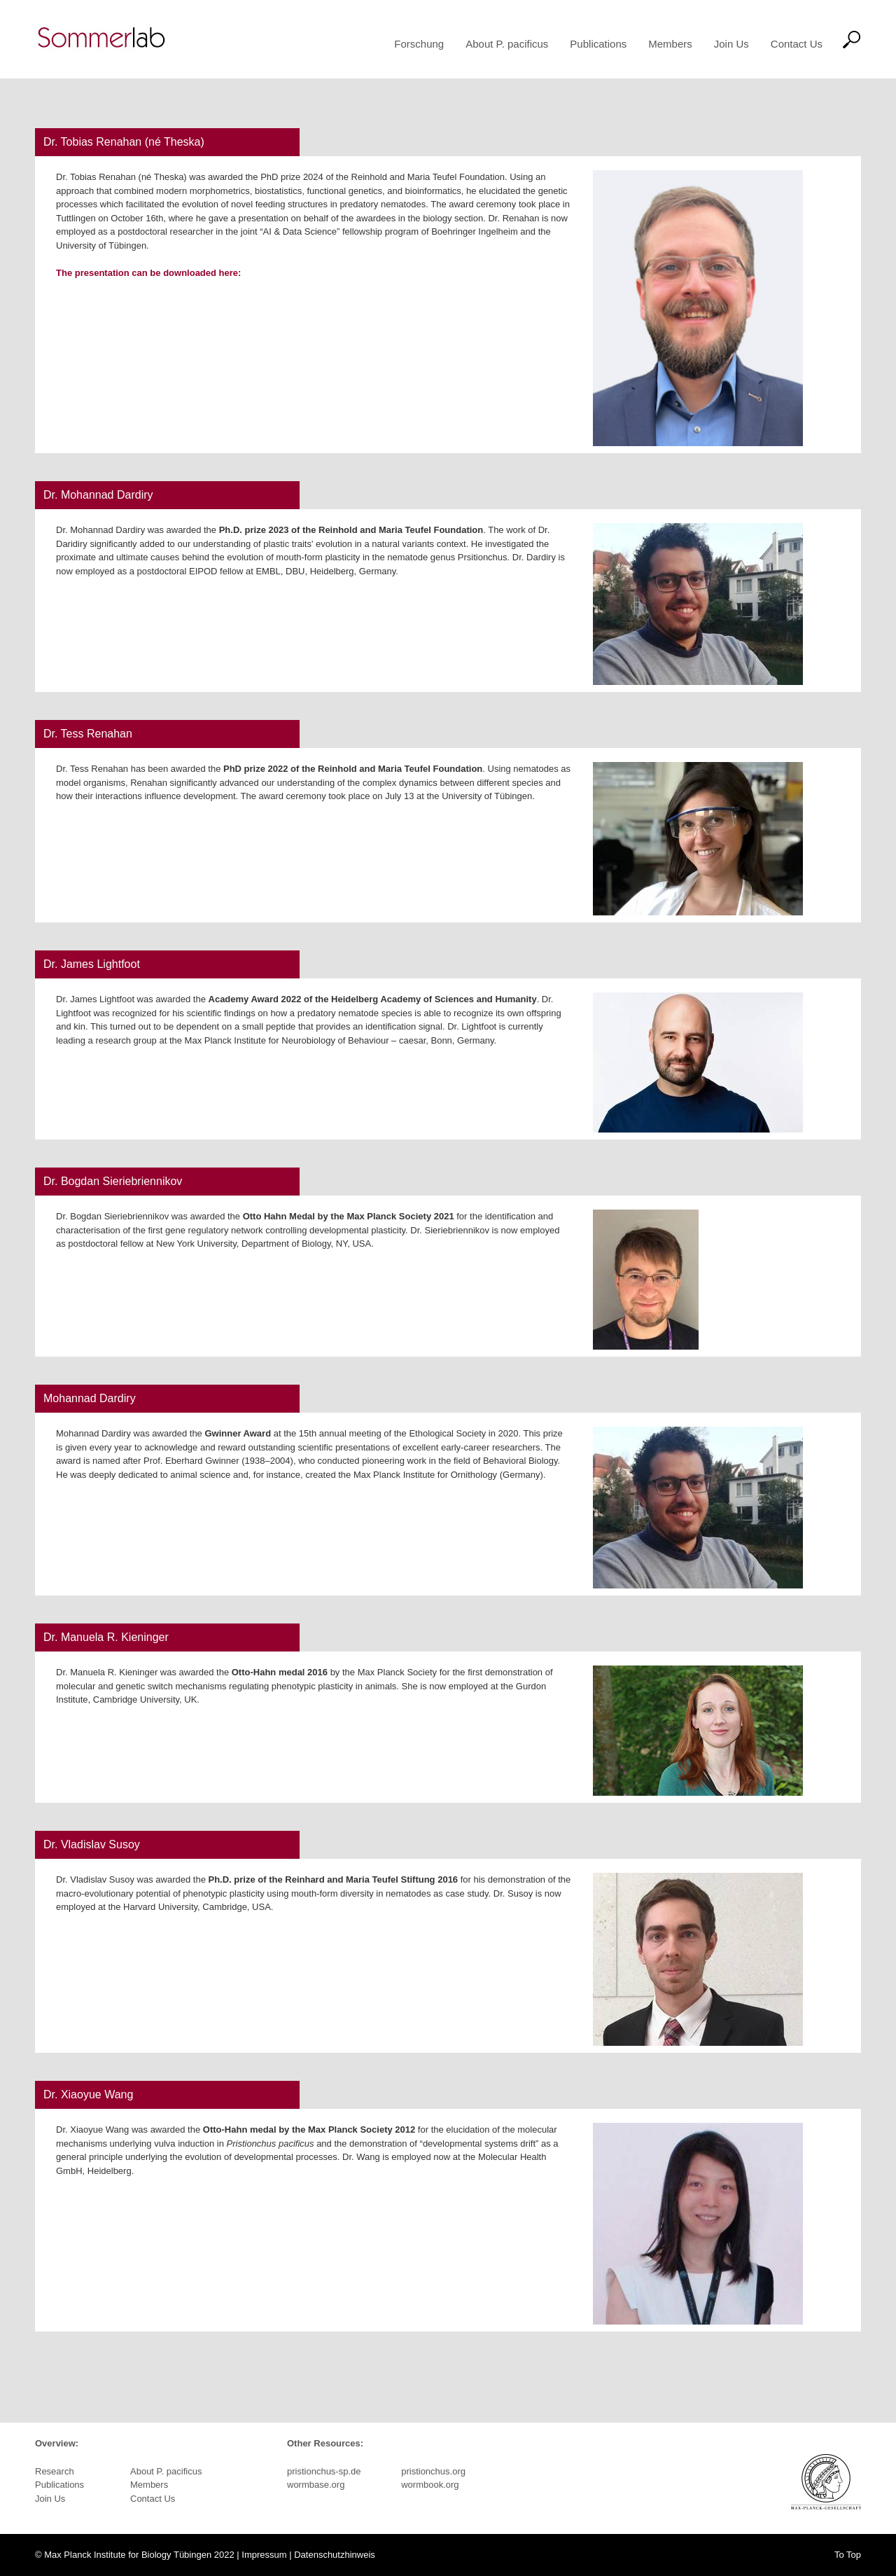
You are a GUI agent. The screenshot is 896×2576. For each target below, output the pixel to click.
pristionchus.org (433, 2471)
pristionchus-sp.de (324, 2471)
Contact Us (796, 44)
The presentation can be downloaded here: (148, 273)
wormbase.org (315, 2484)
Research (54, 2471)
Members (670, 44)
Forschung (419, 44)
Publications (598, 44)
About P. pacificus (506, 44)
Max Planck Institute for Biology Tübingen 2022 (139, 2554)
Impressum (263, 2554)
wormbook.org (429, 2484)
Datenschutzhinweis (334, 2554)
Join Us (731, 44)
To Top (847, 2554)
